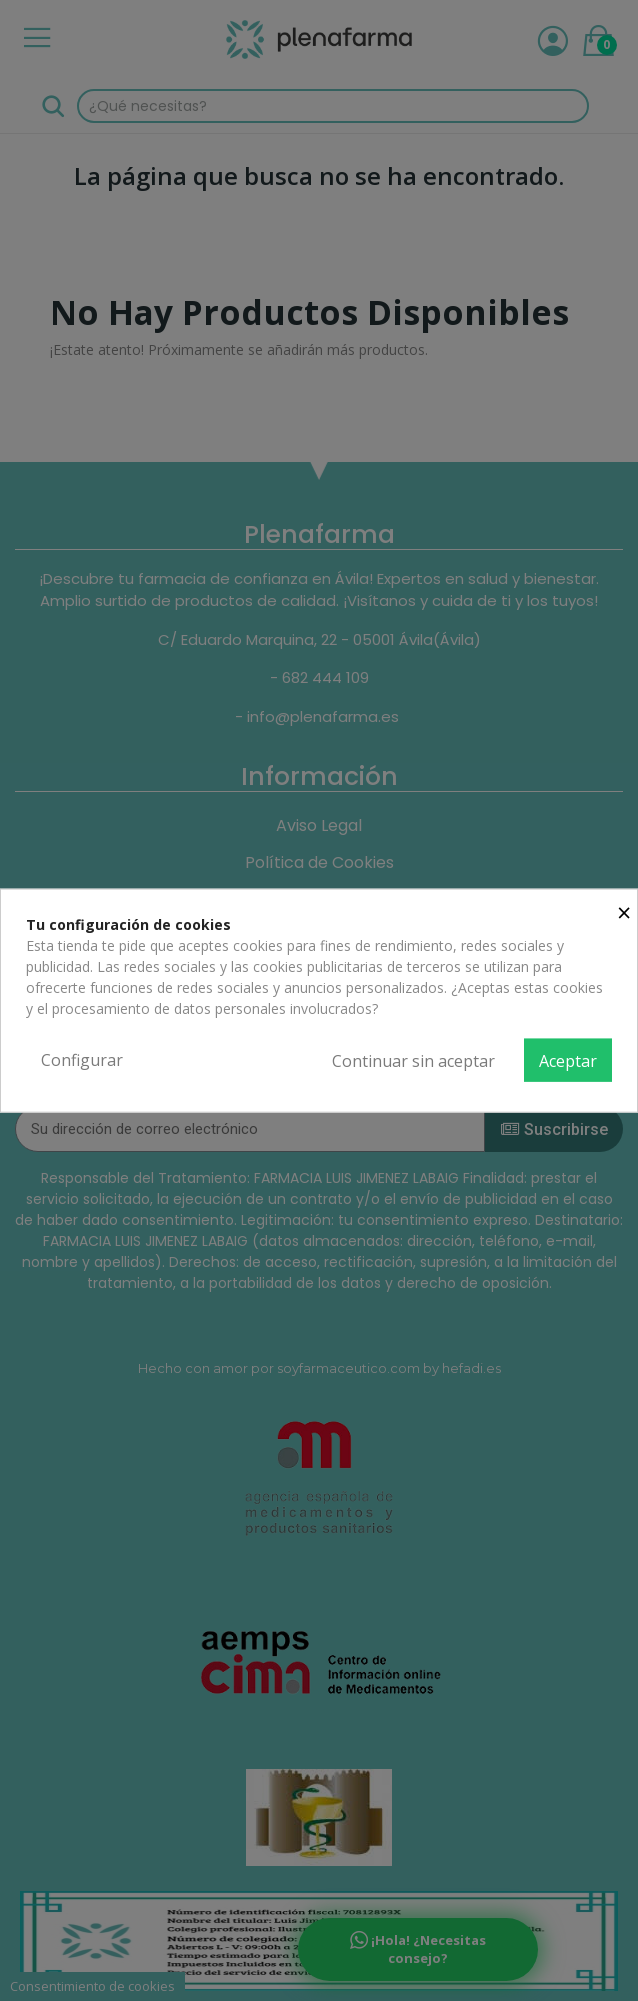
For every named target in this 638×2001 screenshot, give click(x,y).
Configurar (82, 1059)
